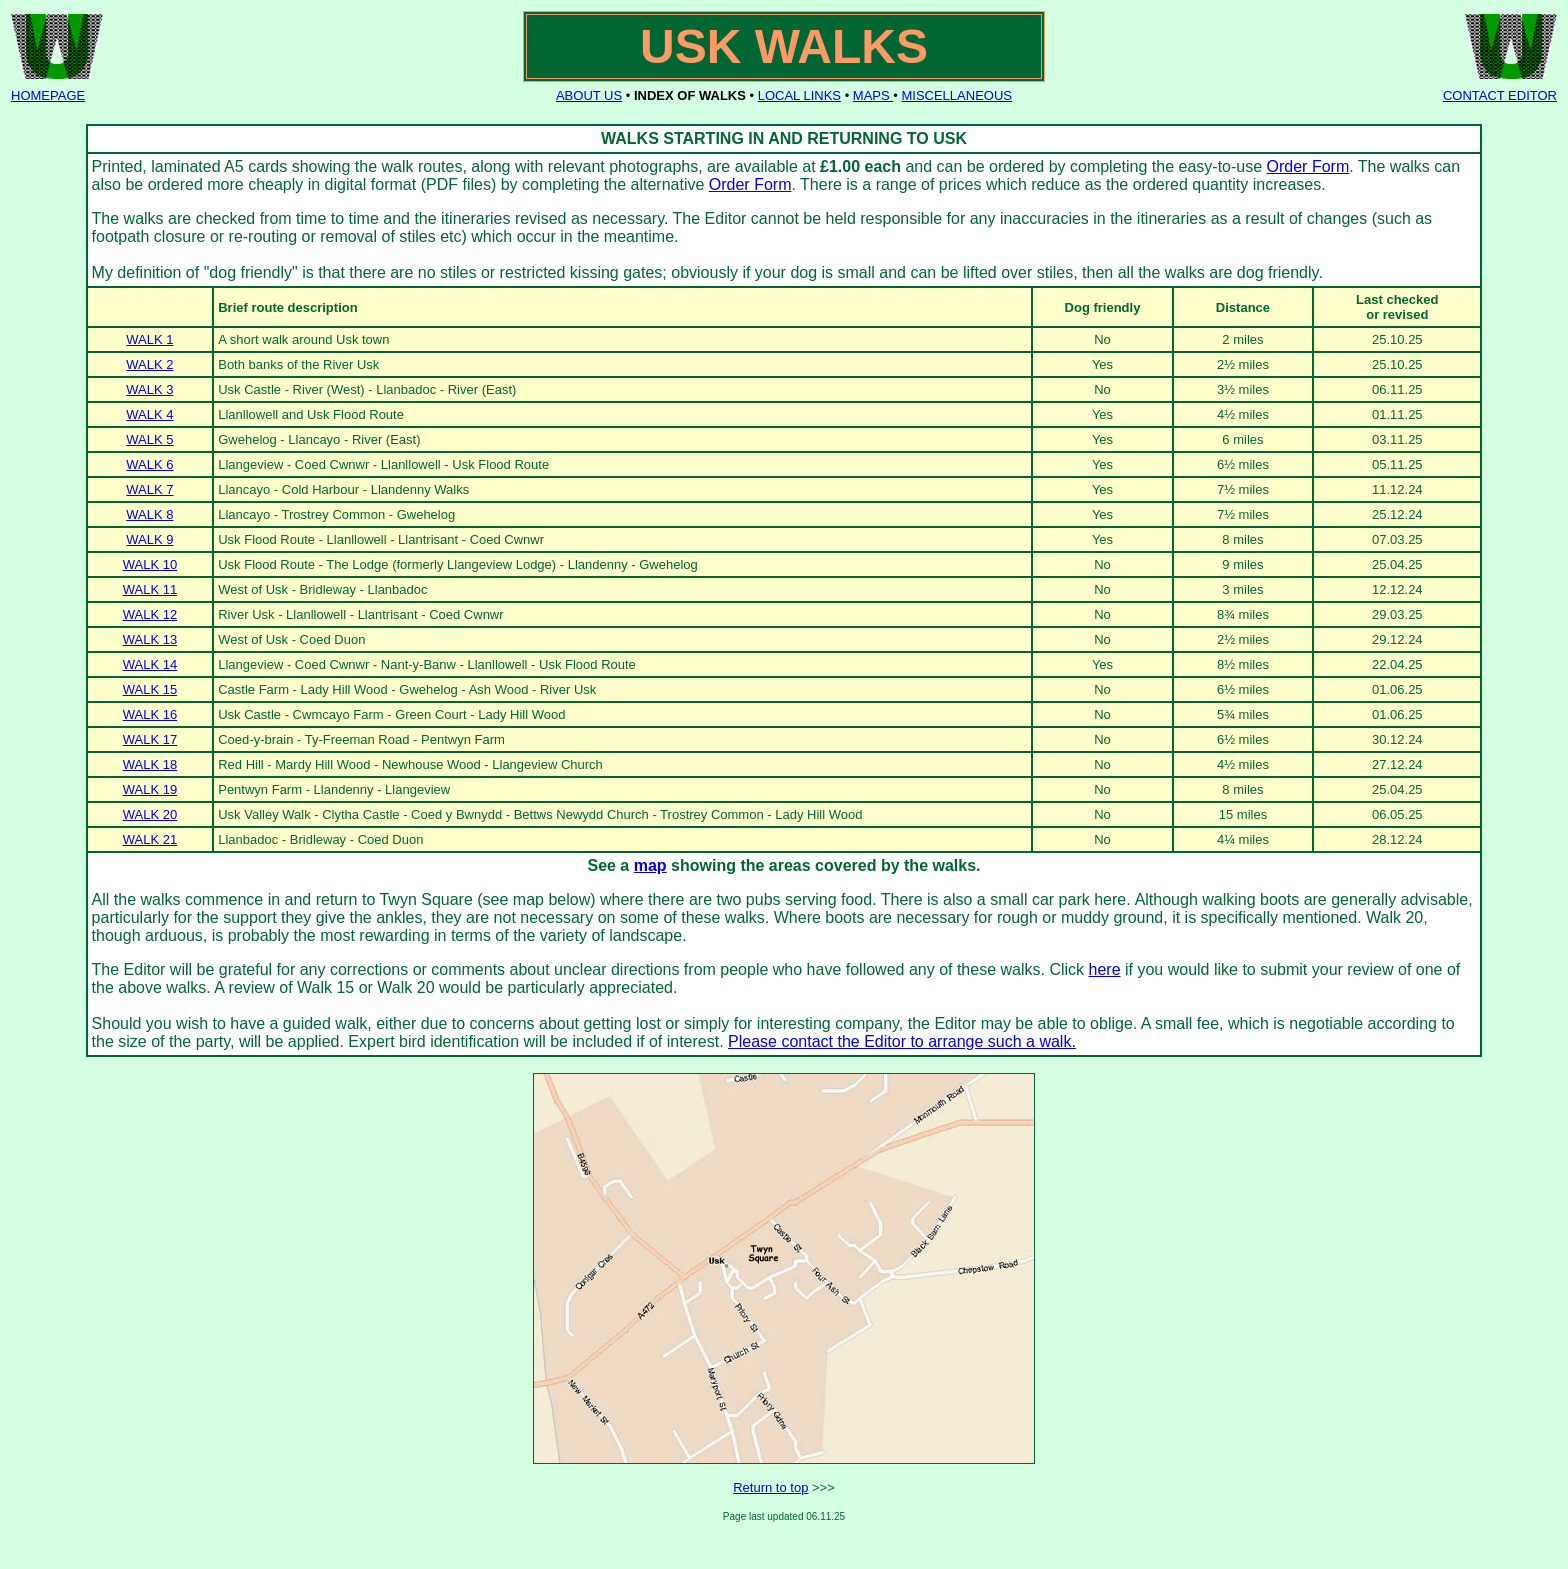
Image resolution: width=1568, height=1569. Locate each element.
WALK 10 (150, 564)
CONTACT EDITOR (1500, 95)
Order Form (1308, 166)
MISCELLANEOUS (956, 95)
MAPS (873, 95)
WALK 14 (150, 664)
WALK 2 (149, 364)
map (650, 865)
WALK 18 (150, 764)
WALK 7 (149, 489)
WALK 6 (149, 464)
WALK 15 (150, 689)
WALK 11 (150, 589)
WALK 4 (149, 414)
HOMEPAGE (48, 95)
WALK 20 (150, 814)
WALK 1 (149, 339)
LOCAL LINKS (799, 95)
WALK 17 (150, 739)
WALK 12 (150, 614)
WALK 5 (149, 439)
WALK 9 (149, 539)
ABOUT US (589, 95)
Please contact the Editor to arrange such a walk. (902, 1041)
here (1105, 969)
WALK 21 (150, 839)
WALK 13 (150, 639)
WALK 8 (149, 514)
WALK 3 (149, 389)
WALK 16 (150, 714)
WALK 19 (150, 789)
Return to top (770, 1487)
